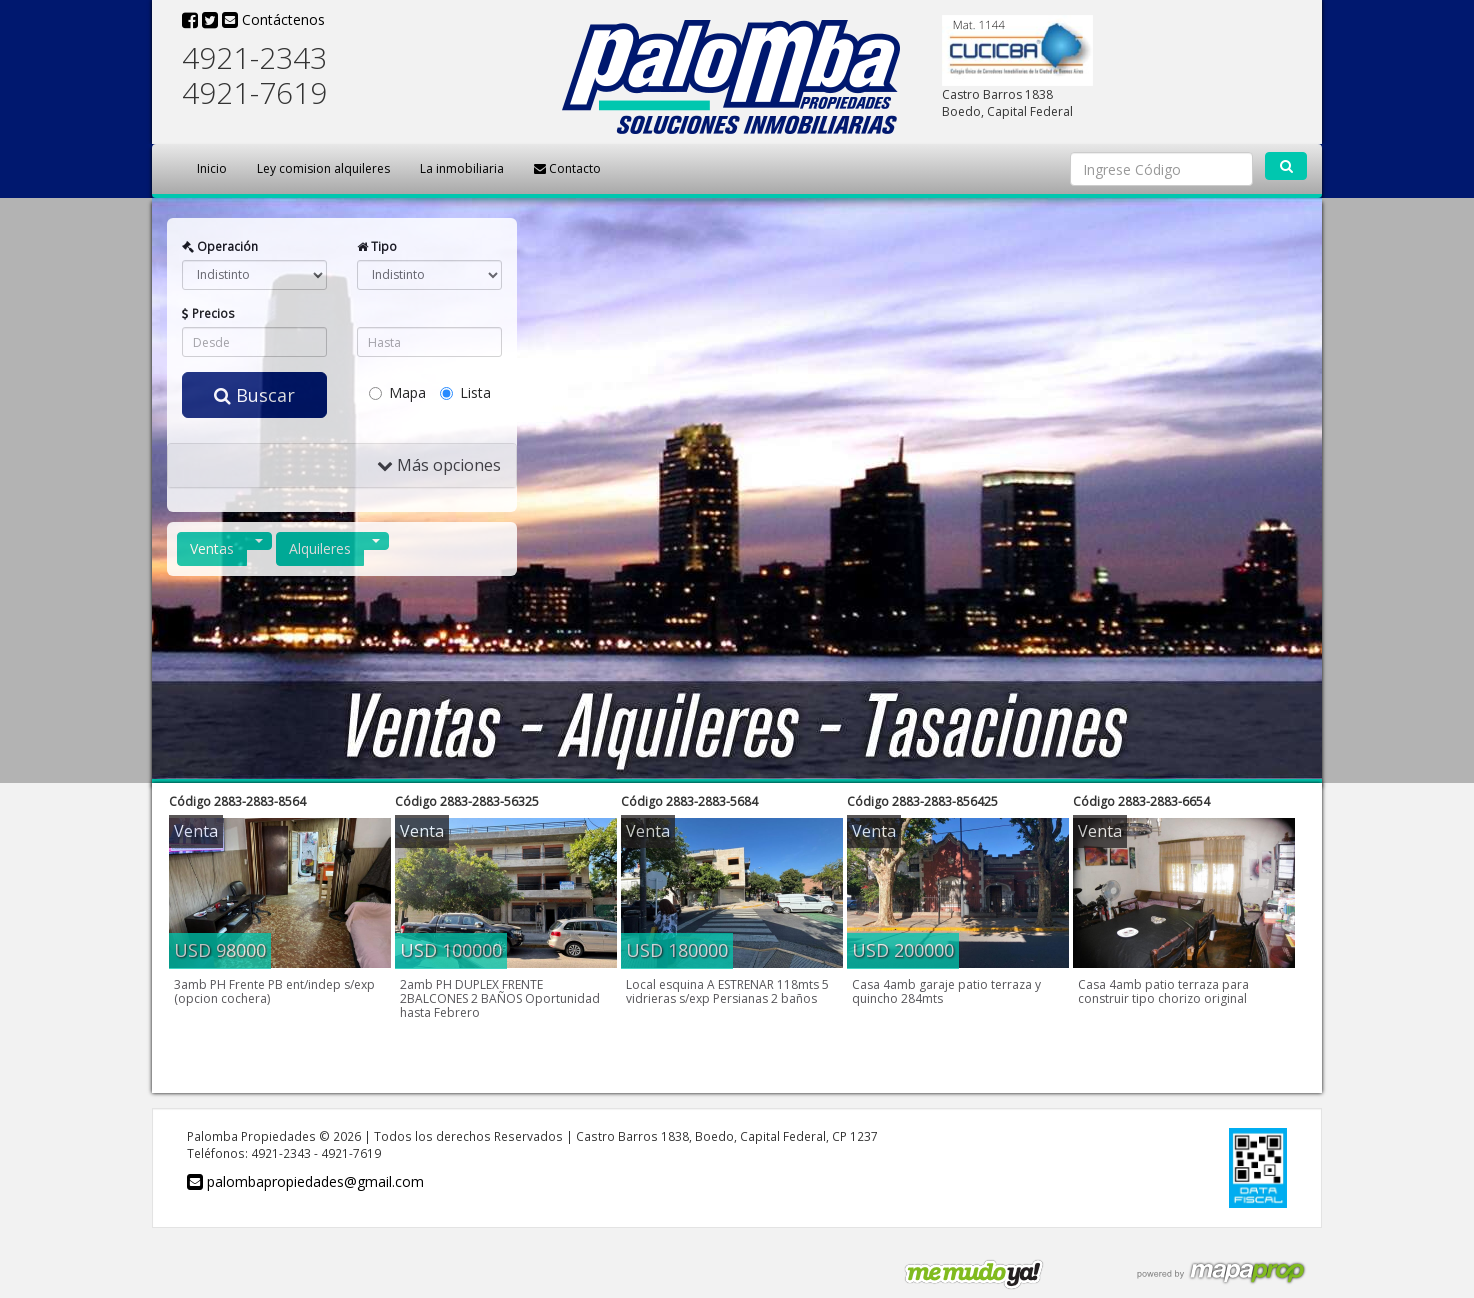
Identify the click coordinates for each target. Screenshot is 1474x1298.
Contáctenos (273, 19)
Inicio (212, 168)
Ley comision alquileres (323, 168)
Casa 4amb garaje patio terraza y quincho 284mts (946, 991)
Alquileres (320, 548)
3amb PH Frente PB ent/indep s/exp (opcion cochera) (274, 991)
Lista (465, 392)
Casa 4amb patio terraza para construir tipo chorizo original (1163, 991)
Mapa (397, 392)
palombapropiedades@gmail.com (305, 1181)
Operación (220, 246)
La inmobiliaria (462, 168)
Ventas (212, 548)
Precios (208, 313)
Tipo (377, 246)
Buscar (254, 395)
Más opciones (439, 465)
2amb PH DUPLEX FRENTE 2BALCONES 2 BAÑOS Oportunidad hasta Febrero (500, 998)
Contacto (567, 168)
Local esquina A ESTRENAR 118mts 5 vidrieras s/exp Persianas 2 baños (727, 991)
